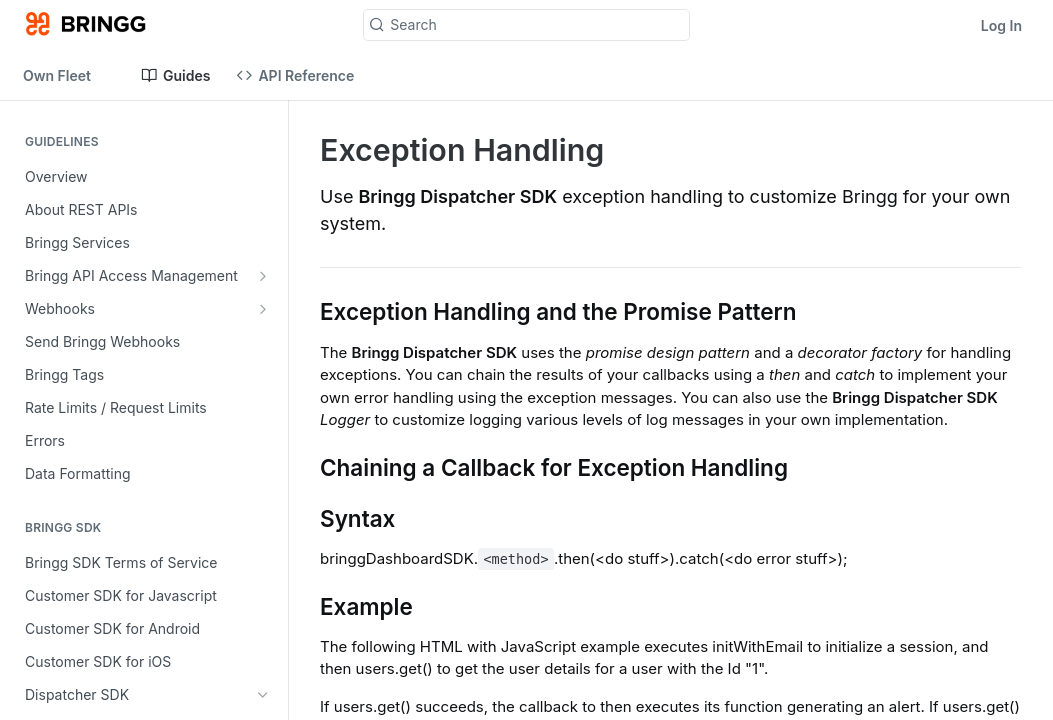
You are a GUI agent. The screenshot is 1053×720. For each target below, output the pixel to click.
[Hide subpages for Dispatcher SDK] (263, 695)
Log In (1001, 25)
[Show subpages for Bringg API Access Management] (263, 276)
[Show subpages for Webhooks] (263, 309)
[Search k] (526, 25)
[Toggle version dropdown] (69, 75)
